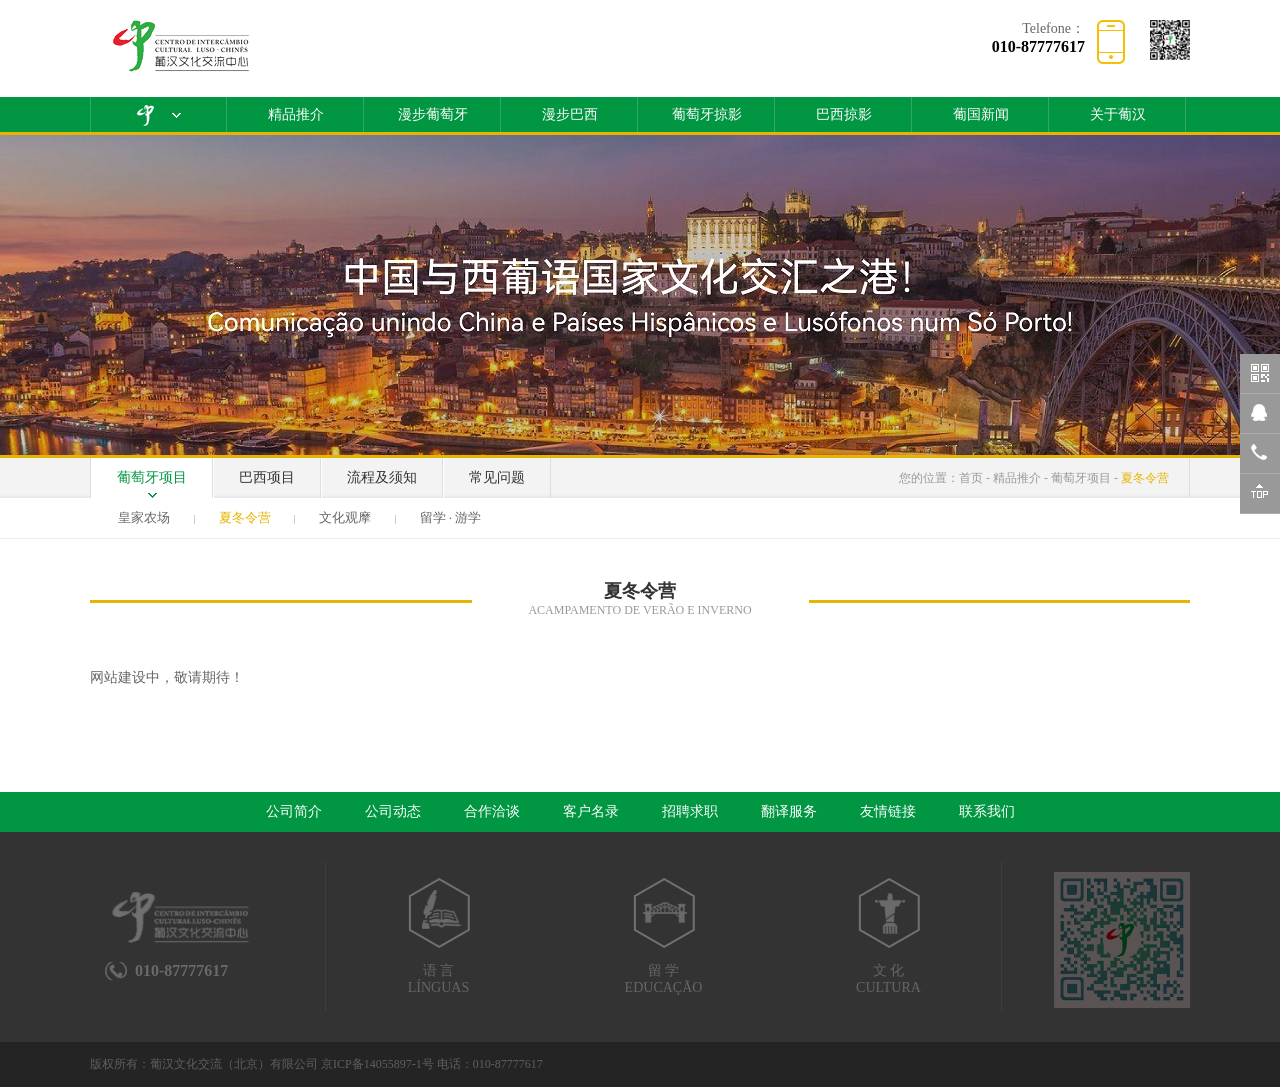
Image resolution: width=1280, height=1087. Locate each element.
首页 (971, 478)
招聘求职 (690, 811)
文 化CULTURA (888, 936)
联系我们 (987, 811)
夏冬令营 (1145, 478)
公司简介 (294, 811)
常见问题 (497, 477)
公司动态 (393, 811)
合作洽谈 (492, 811)
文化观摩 (345, 517)
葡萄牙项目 (152, 477)
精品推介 (296, 114)
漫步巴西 (570, 114)
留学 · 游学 (451, 517)
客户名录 (591, 811)
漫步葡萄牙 (433, 114)
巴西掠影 (844, 114)
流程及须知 (382, 477)
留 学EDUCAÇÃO (663, 936)
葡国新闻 (981, 114)
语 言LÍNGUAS (438, 936)
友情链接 (888, 811)
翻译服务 (789, 811)
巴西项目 (267, 477)
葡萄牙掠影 (707, 114)
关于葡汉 (1118, 114)
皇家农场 (144, 517)
